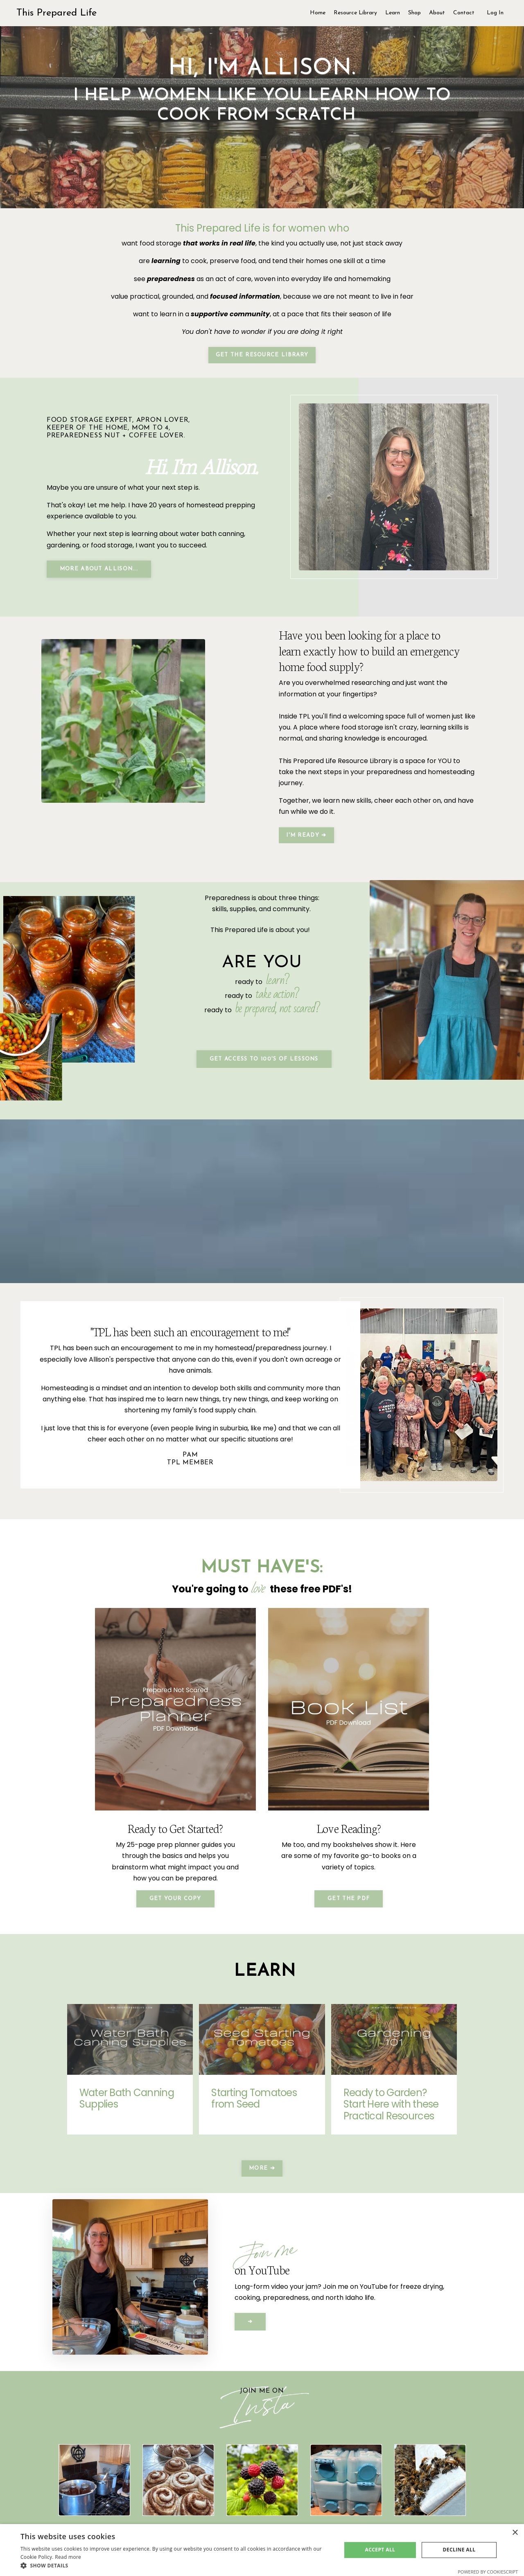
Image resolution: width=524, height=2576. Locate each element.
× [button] (515, 2533)
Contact (463, 13)
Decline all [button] (459, 2549)
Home (317, 13)
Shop (414, 13)
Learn (392, 13)
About (437, 13)
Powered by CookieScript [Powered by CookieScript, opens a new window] (488, 2572)
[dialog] (262, 2550)
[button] (176, 2565)
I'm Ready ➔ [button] (306, 834)
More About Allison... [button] (99, 567)
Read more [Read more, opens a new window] (68, 2556)
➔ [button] (250, 2314)
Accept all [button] (380, 2549)
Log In (495, 13)
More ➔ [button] (262, 2161)
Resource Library (355, 13)
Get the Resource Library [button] (262, 353)
